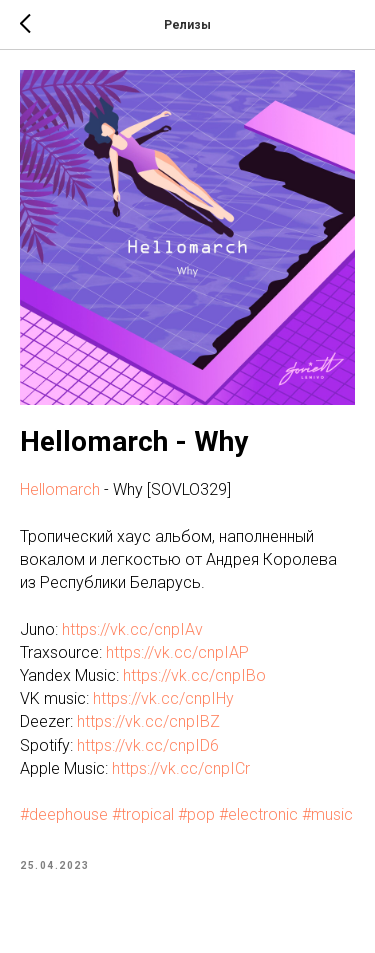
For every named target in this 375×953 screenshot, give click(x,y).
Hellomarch (60, 489)
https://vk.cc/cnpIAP (177, 652)
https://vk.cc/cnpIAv (132, 629)
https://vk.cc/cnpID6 (148, 745)
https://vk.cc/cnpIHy (163, 698)
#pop (196, 814)
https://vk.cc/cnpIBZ (148, 721)
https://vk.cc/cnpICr (181, 768)
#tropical (143, 814)
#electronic (258, 814)
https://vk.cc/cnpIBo (194, 675)
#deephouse (64, 814)
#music (327, 814)
